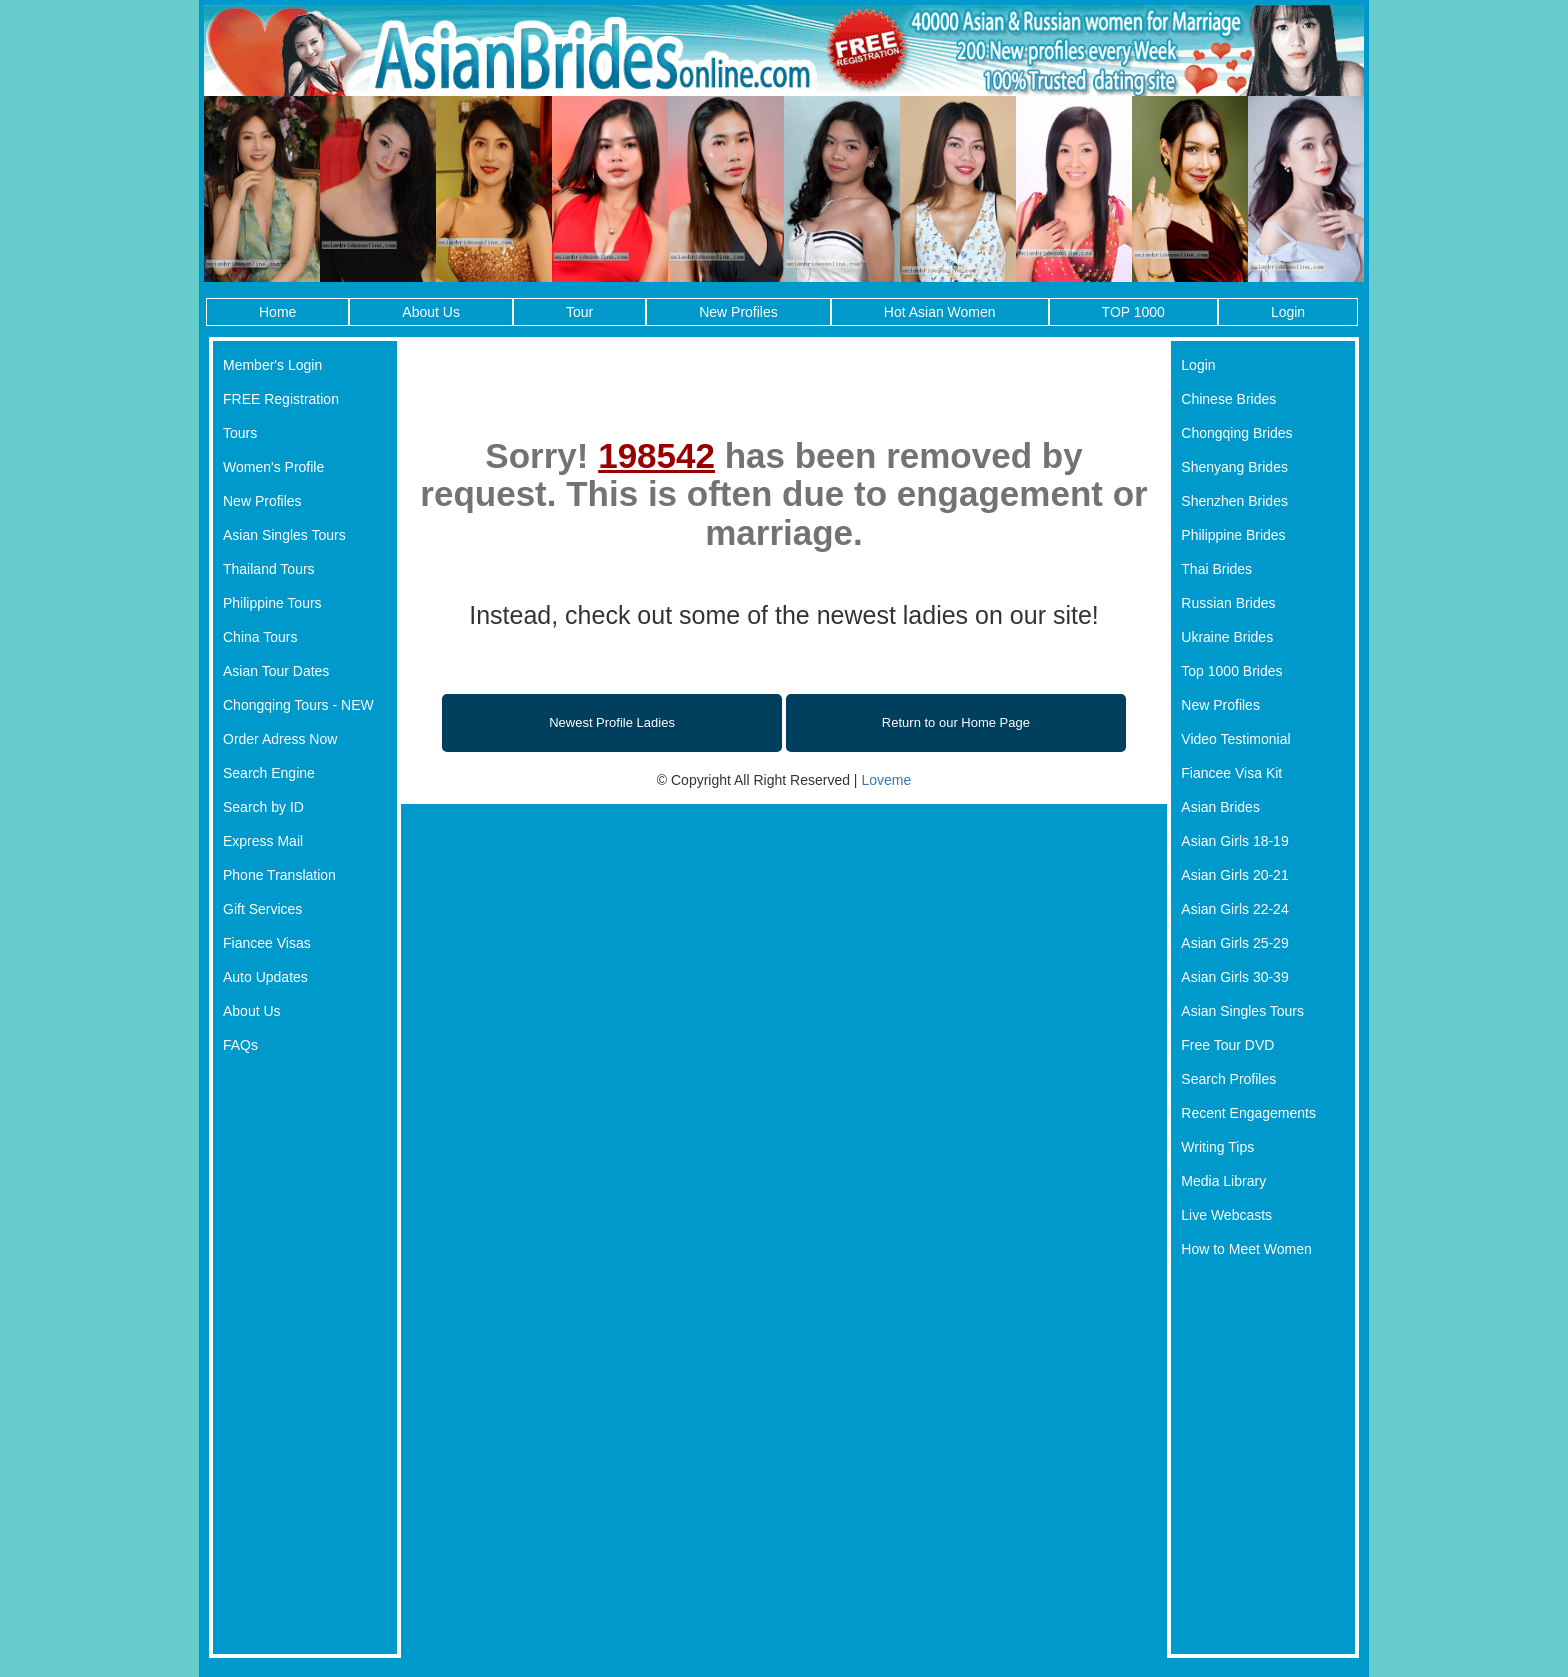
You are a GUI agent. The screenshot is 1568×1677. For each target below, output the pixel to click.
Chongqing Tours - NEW (298, 705)
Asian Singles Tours (284, 535)
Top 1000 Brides (1231, 671)
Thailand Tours (269, 569)
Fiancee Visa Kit (1231, 773)
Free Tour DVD (1227, 1045)
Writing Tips (1217, 1147)
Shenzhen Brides (1234, 501)
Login (1288, 312)
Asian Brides (1220, 807)
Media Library (1223, 1181)
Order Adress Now (280, 739)
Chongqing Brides (1236, 433)
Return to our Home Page (956, 722)
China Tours (260, 637)
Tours (240, 433)
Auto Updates (265, 977)
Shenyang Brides (1234, 467)
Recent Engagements (1248, 1113)
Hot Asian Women (940, 312)
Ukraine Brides (1227, 637)
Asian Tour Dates (276, 671)
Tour (579, 312)
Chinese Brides (1228, 399)
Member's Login (272, 365)
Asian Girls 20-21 (1234, 875)
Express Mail (263, 841)
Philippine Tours (272, 603)
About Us (431, 312)
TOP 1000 (1133, 312)
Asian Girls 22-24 (1234, 909)
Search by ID (263, 807)
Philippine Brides (1233, 535)
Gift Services (262, 909)
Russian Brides (1228, 603)
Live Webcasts (1226, 1215)
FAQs (240, 1045)
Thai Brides (1216, 569)
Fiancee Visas (267, 943)
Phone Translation (279, 875)
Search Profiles (1228, 1079)
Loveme (886, 780)
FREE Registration (281, 399)
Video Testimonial (1235, 739)
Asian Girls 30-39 (1234, 977)
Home (277, 312)
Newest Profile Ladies (612, 722)
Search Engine (269, 773)
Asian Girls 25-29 (1234, 943)
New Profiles (738, 312)
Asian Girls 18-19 (1234, 841)
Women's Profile (273, 467)
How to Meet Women (1246, 1249)
